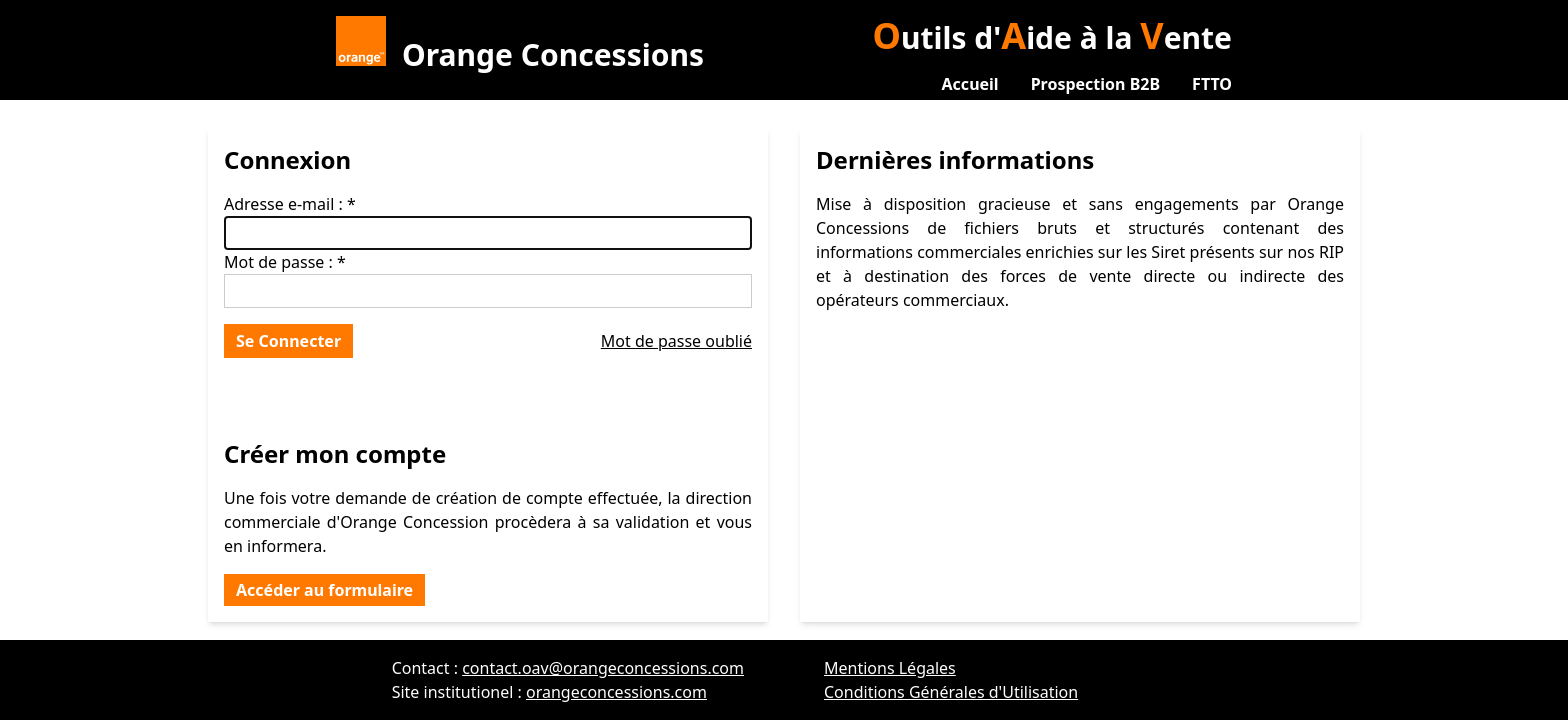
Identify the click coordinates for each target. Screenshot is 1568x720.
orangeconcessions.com (616, 692)
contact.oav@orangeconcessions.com (603, 668)
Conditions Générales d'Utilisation (951, 692)
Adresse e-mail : (283, 204)
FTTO (1212, 84)
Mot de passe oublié (676, 341)
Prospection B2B (1095, 84)
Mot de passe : (278, 262)
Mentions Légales (890, 668)
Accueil (970, 84)
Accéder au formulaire (324, 590)
